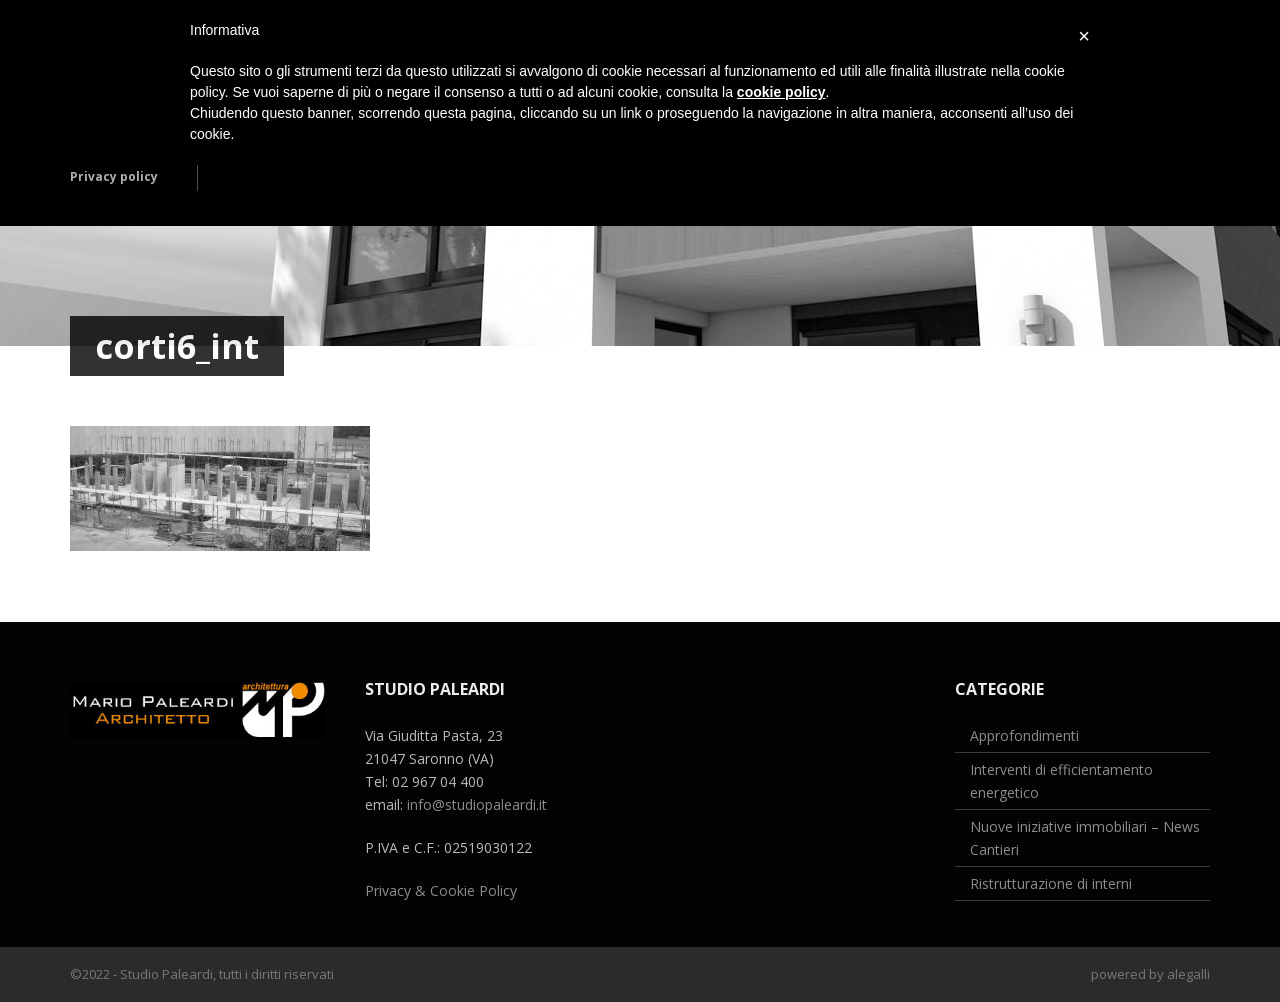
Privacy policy (114, 176)
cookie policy (781, 92)
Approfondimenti (1024, 735)
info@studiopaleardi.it (477, 804)
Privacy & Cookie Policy (441, 890)
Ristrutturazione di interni (1051, 883)
